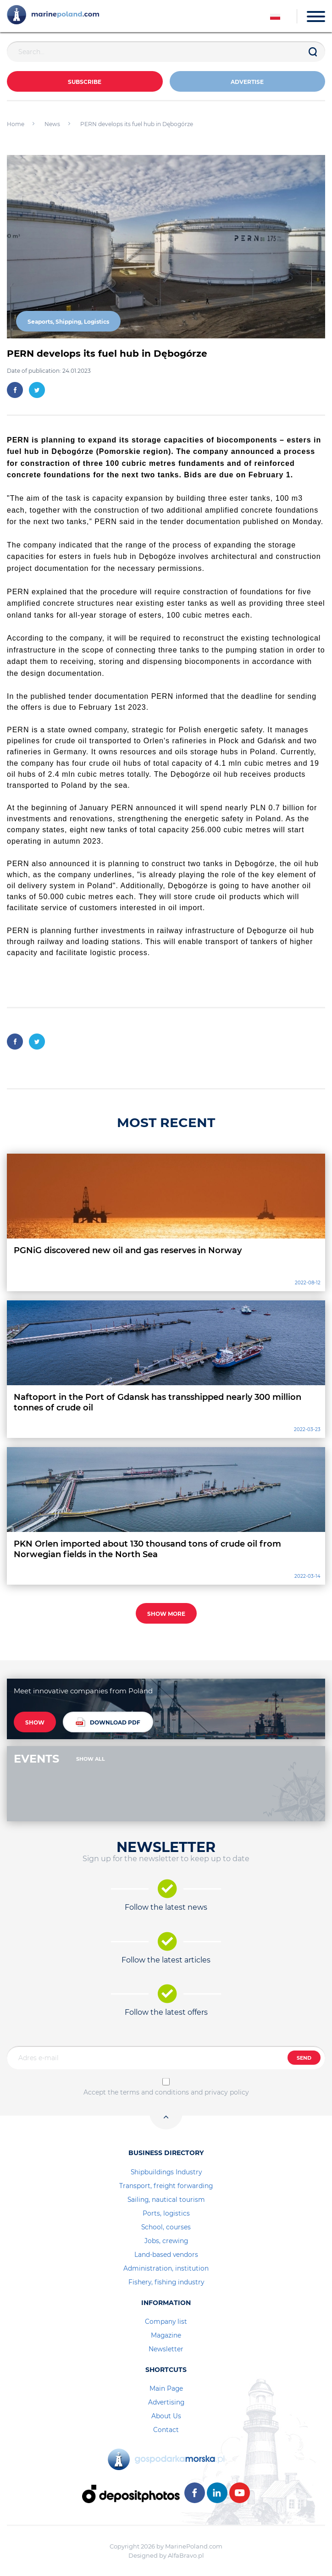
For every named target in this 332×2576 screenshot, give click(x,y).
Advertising (166, 2402)
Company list (166, 2321)
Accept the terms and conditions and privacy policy (166, 2092)
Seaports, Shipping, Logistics (68, 321)
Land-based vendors (166, 2254)
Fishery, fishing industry (166, 2282)
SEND (304, 2058)
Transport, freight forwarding (166, 2185)
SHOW (34, 1722)
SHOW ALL (90, 1759)
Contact (166, 2429)
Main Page (166, 2388)
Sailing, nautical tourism (166, 2199)
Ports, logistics (166, 2213)
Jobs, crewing (166, 2240)
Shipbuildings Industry (166, 2172)
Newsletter (166, 2349)
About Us (166, 2416)
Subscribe (84, 81)
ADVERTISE (247, 81)
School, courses (166, 2227)
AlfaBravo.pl (186, 2555)
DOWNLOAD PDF (108, 1722)
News (52, 124)
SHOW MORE (166, 1613)
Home (15, 124)
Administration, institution (166, 2268)
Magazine (166, 2335)
